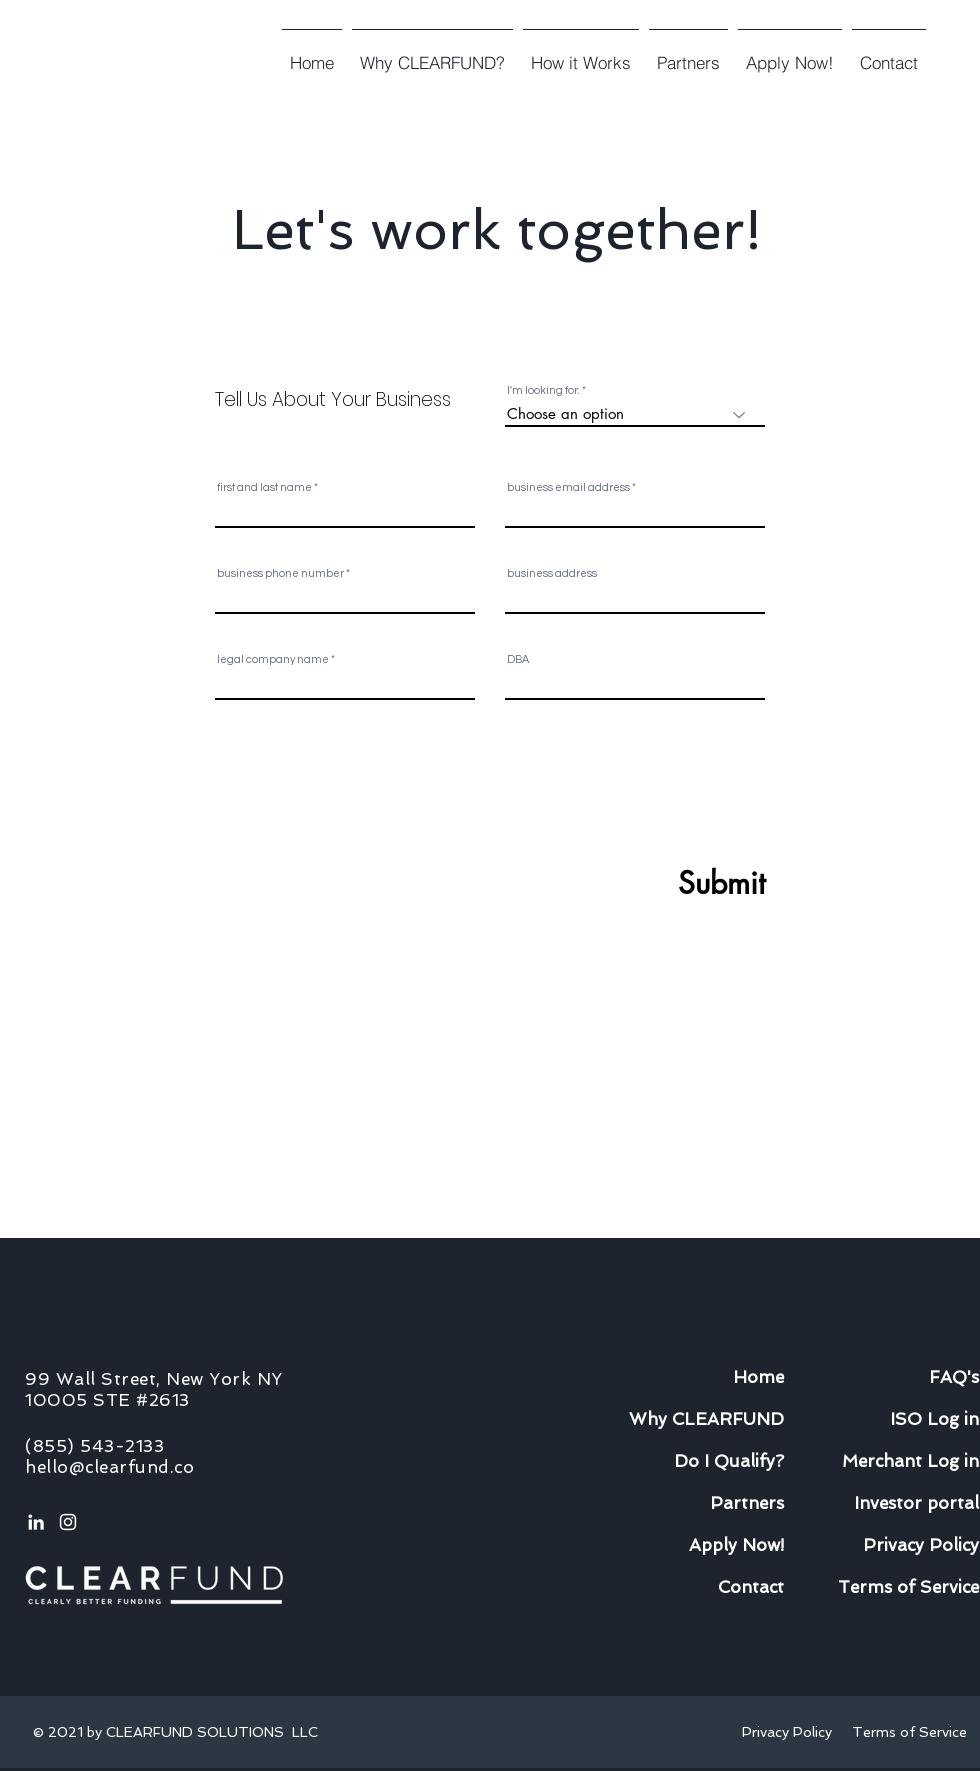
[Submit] (673, 882)
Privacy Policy (791, 1732)
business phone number (280, 573)
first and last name (264, 487)
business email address (568, 487)
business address (552, 573)
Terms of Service (909, 1732)
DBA (518, 659)
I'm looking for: (543, 390)
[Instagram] (68, 1522)
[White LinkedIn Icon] (36, 1522)
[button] (581, 54)
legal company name (273, 659)
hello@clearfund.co (109, 1467)
